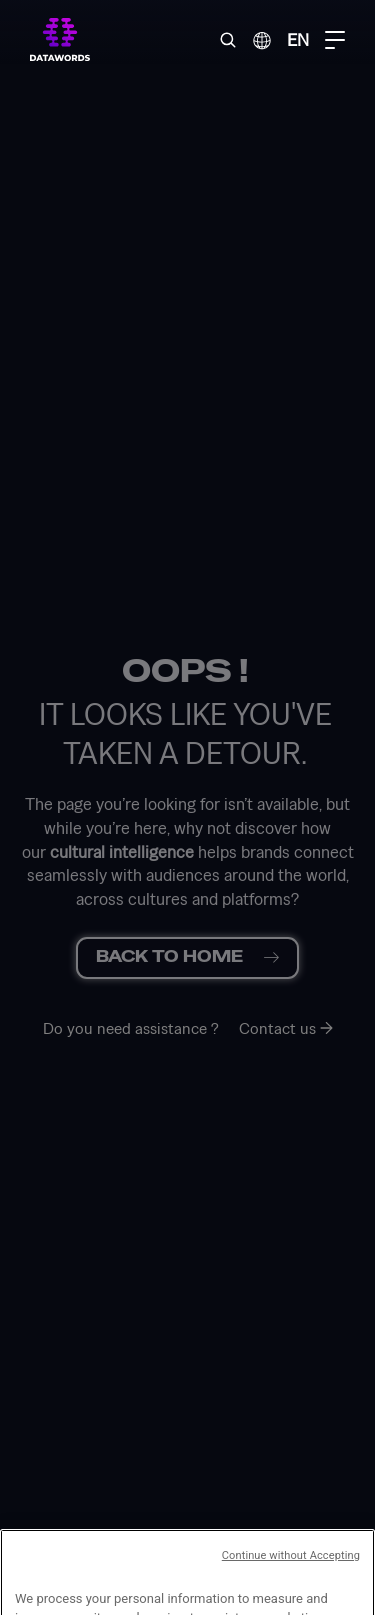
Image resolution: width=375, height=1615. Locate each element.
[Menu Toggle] (335, 40)
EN (298, 39)
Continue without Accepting (291, 1594)
